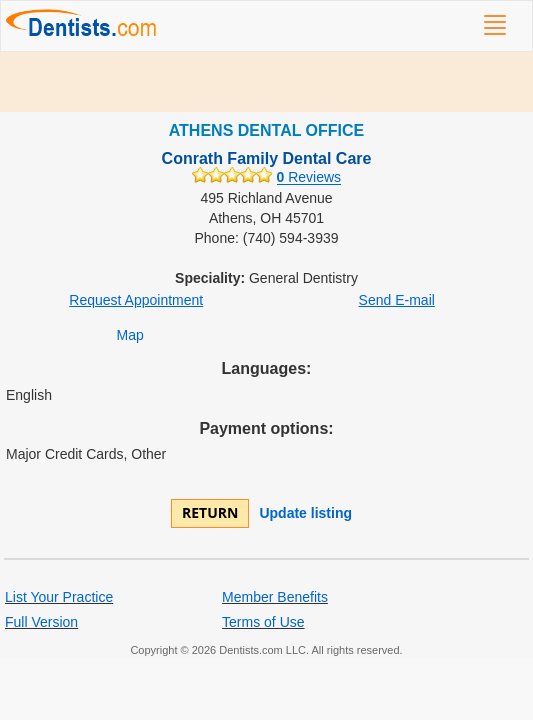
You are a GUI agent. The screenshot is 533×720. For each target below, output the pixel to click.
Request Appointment (136, 300)
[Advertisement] (266, 82)
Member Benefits (275, 597)
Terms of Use (263, 622)
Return (210, 512)
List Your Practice (59, 597)
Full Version (41, 622)
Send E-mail (397, 300)
